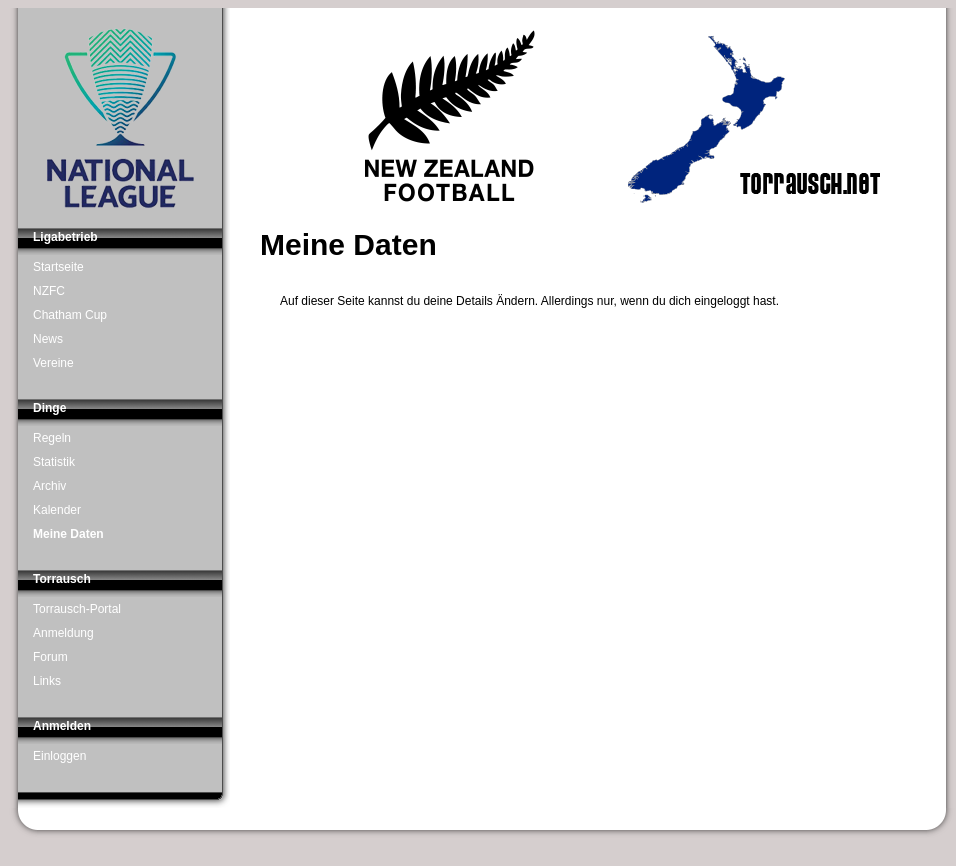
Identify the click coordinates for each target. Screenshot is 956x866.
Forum (50, 657)
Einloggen (59, 756)
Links (47, 681)
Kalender (57, 510)
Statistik (54, 462)
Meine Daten (68, 534)
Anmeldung (63, 633)
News (48, 339)
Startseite (58, 267)
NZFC (49, 291)
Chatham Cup (70, 315)
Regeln (52, 438)
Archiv (49, 486)
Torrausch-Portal (77, 609)
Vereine (53, 363)
